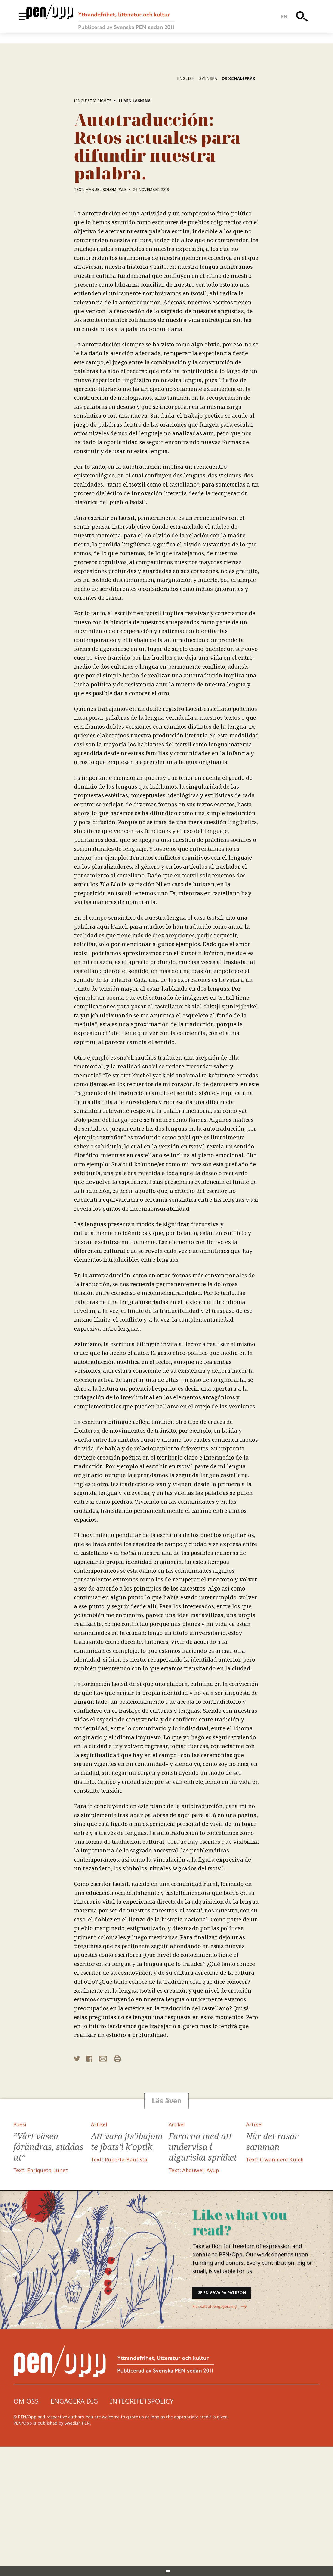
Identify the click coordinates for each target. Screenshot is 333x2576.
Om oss (26, 2530)
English (186, 201)
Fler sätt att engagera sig (223, 2436)
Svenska (208, 201)
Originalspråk (238, 201)
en (288, 22)
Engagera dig (74, 2530)
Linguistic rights (93, 224)
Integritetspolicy (141, 2530)
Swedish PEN (77, 2552)
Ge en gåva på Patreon (238, 2420)
